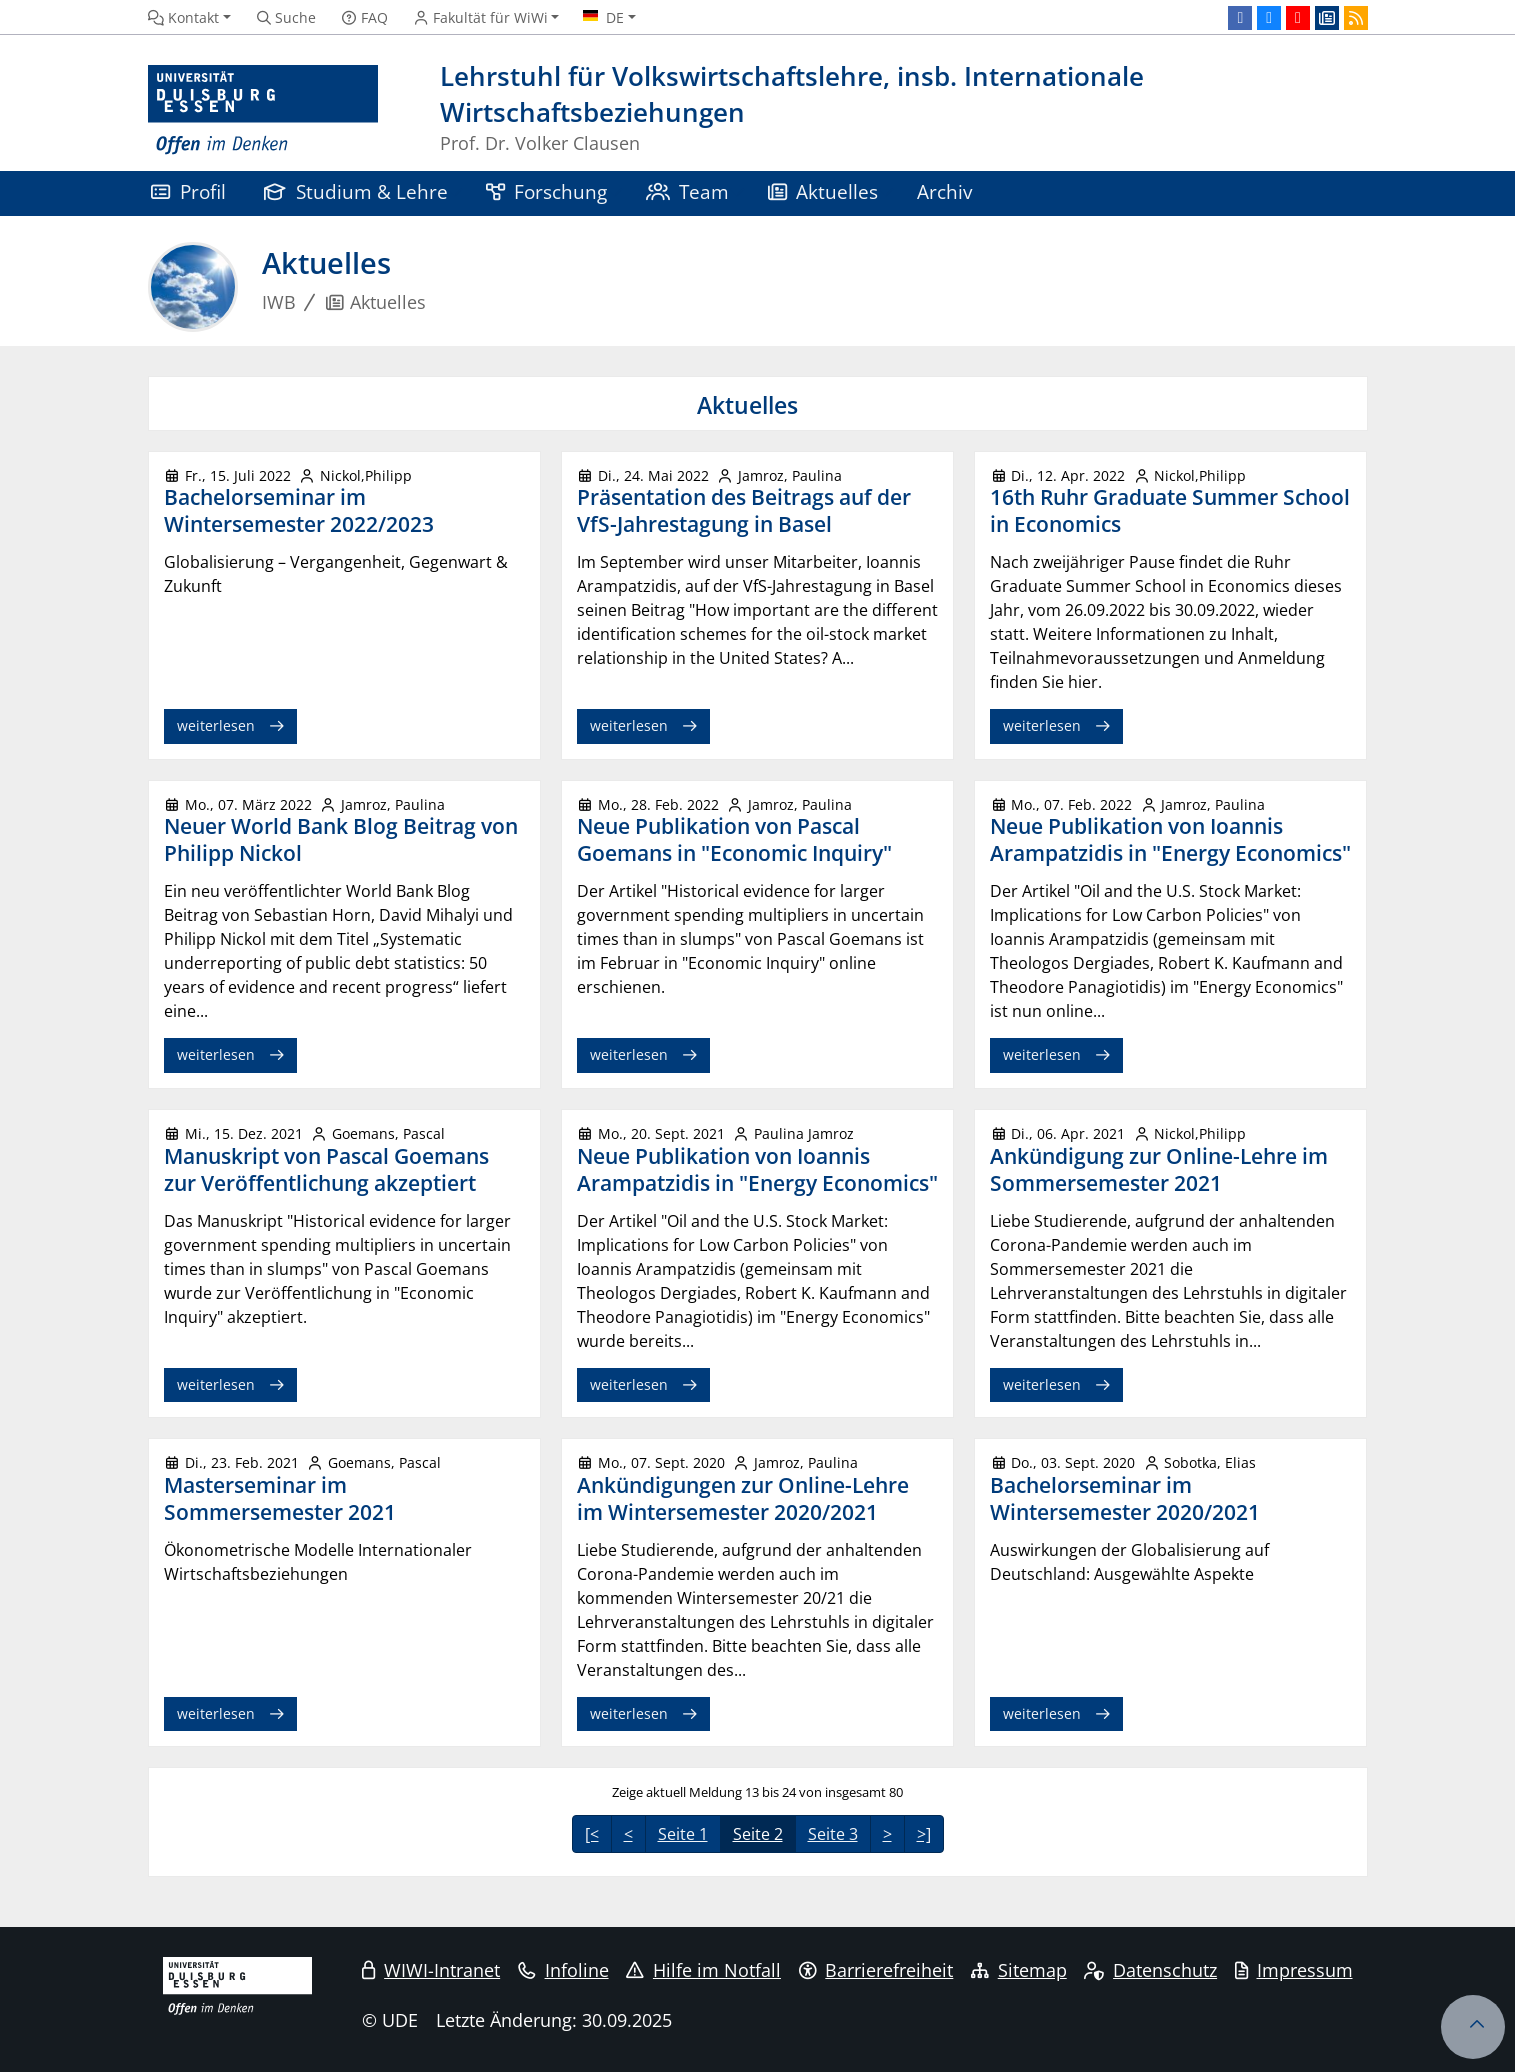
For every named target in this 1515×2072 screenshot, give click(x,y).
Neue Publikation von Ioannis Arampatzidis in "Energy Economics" (1170, 839)
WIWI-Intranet (431, 1970)
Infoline (563, 1970)
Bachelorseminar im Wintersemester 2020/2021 (1125, 1498)
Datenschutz (1150, 1970)
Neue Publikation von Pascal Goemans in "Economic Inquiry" (734, 839)
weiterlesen (216, 725)
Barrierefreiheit (876, 1970)
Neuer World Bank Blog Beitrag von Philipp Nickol (341, 839)
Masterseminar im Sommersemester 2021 (280, 1498)
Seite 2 (758, 1834)
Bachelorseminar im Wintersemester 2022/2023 (299, 510)
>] (924, 1834)
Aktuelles (823, 191)
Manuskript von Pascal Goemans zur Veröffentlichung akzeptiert (326, 1169)
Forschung (547, 191)
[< (592, 1834)
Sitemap (1019, 1970)
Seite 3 (833, 1834)
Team (688, 191)
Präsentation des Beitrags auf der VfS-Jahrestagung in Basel (744, 510)
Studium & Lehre (356, 191)
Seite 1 (683, 1834)
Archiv (944, 191)
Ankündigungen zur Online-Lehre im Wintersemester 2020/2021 (743, 1498)
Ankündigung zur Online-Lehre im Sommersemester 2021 (1159, 1169)
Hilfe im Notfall (703, 1970)
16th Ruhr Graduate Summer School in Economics (1170, 510)
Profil (188, 191)
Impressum (1294, 1970)
